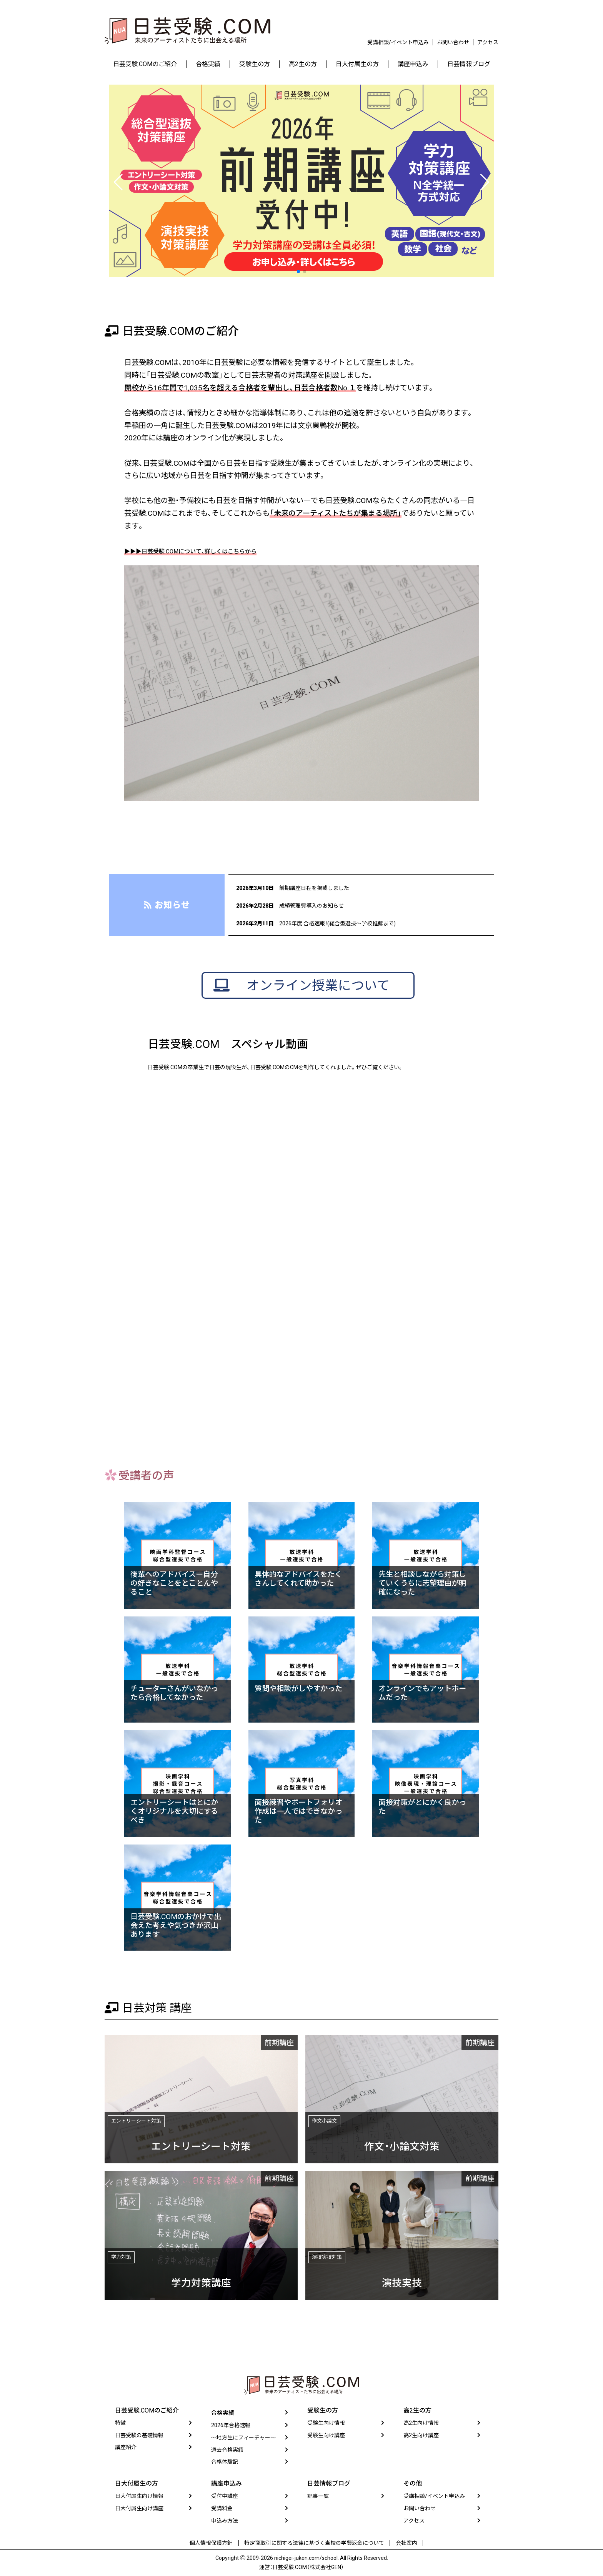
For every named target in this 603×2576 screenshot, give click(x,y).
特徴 (120, 2426)
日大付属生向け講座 (139, 2512)
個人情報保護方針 (214, 2545)
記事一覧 (318, 2499)
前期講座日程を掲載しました (308, 887)
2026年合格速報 (230, 2429)
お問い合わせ (453, 42)
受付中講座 (224, 2499)
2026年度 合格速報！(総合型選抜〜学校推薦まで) (338, 923)
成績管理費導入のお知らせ (305, 905)
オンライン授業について (324, 990)
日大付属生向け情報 (139, 2499)
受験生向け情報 (326, 2426)
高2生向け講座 (421, 2438)
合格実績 (223, 2416)
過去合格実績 (227, 2453)
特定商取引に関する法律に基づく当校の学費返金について (314, 2545)
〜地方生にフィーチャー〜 (243, 2441)
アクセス (487, 42)
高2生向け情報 (421, 2426)
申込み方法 (224, 2524)
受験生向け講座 (326, 2438)
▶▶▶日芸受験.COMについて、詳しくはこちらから (208, 551)
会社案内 (403, 2545)
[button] (298, 271)
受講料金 (222, 2512)
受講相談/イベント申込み (398, 42)
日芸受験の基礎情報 (139, 2438)
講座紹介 (126, 2450)
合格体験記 (224, 2465)
